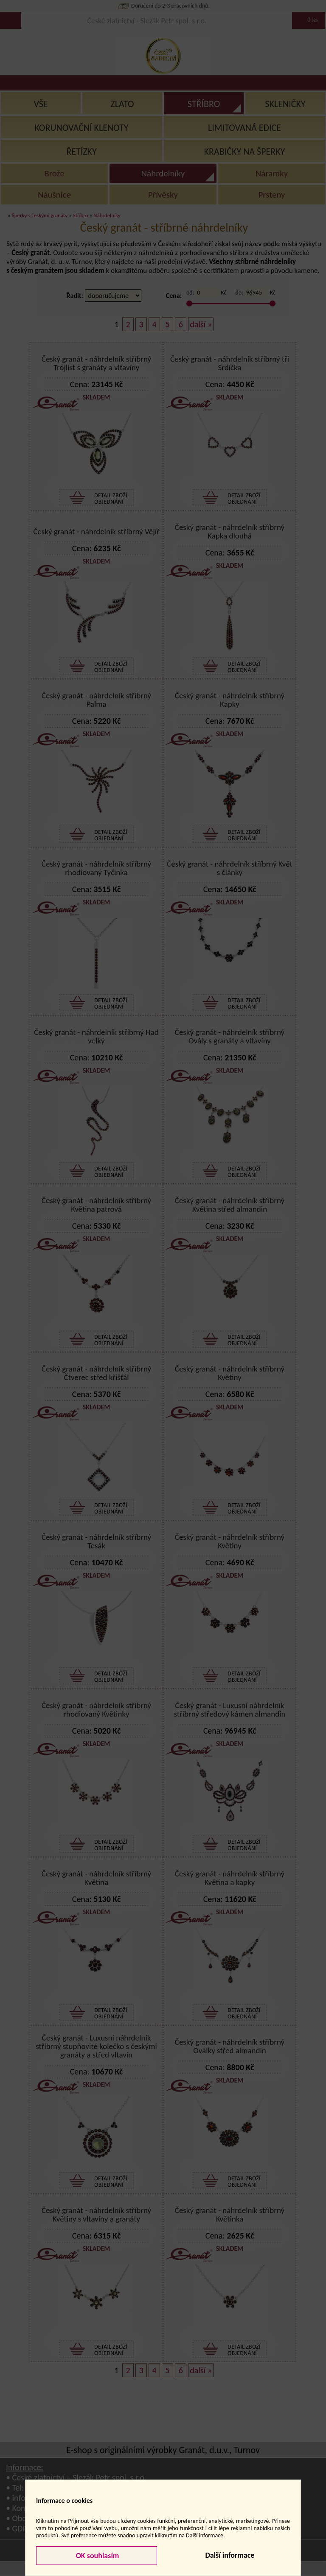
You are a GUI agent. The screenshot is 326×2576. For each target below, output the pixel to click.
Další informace (229, 2555)
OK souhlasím (96, 2555)
